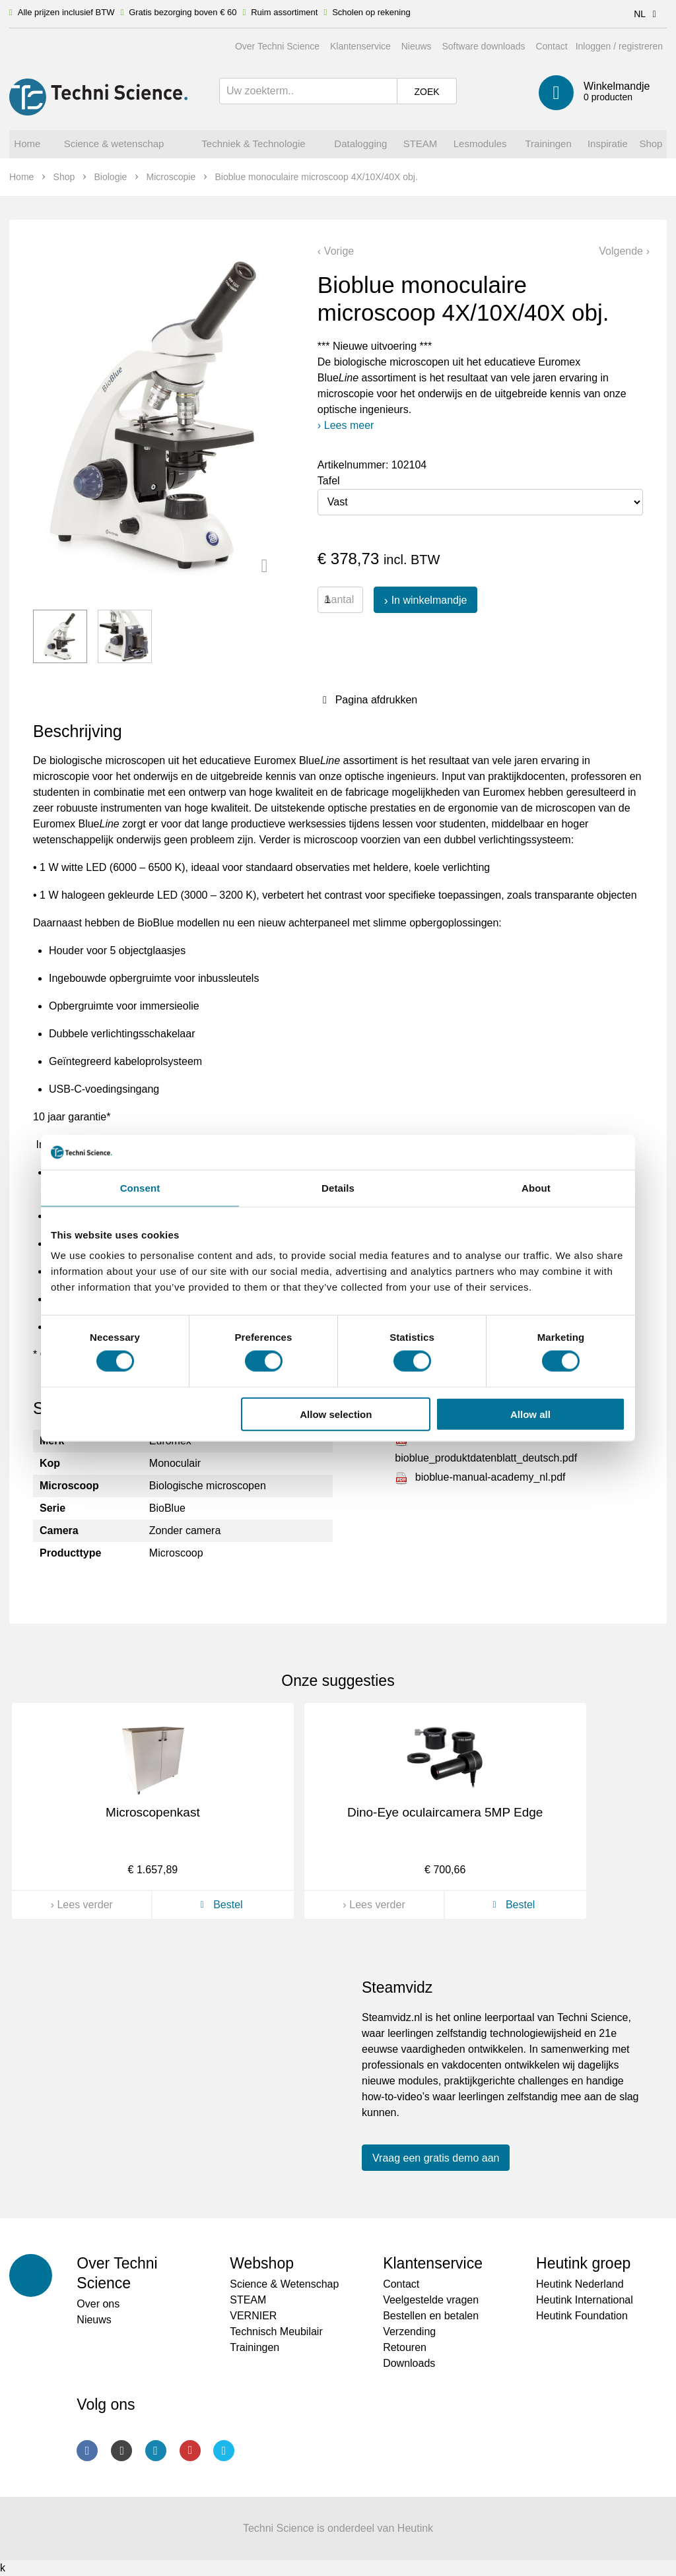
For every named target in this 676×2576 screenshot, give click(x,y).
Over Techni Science (277, 46)
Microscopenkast (153, 1812)
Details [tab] (338, 1187)
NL (647, 14)
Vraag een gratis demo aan (435, 2158)
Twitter (223, 2450)
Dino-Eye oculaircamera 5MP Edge (445, 1812)
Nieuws (416, 46)
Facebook (87, 2450)
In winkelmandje (429, 600)
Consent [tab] (140, 1187)
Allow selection (336, 1413)
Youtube (190, 2450)
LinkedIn (155, 2450)
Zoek (426, 91)
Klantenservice (360, 46)
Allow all (530, 1413)
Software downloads (483, 46)
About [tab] (536, 1187)
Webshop (262, 2263)
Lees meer (349, 425)
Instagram (121, 2450)
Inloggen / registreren (619, 46)
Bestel (219, 1904)
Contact (551, 46)
